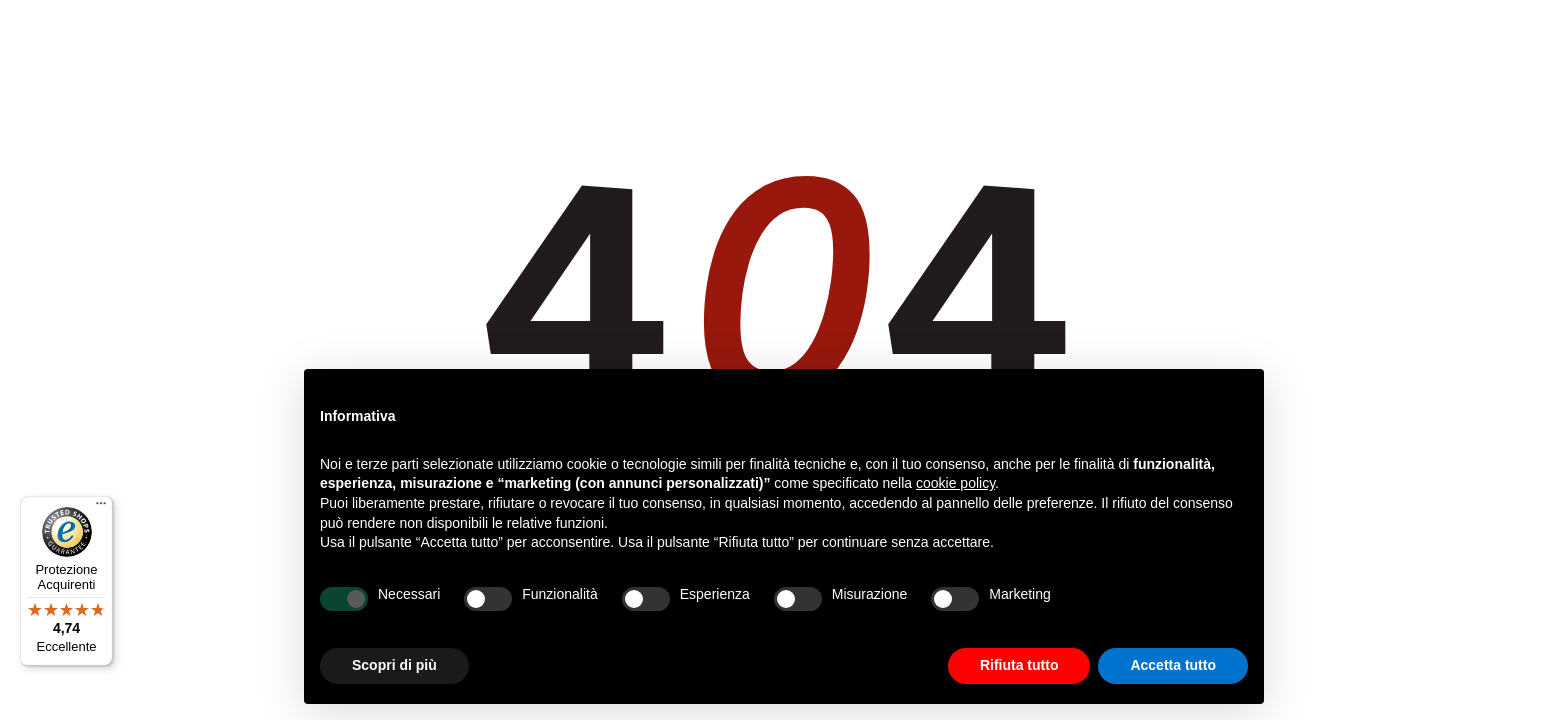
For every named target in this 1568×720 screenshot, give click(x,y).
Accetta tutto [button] (1173, 665)
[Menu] (101, 508)
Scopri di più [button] (394, 665)
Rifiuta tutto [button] (1019, 665)
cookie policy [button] (955, 483)
